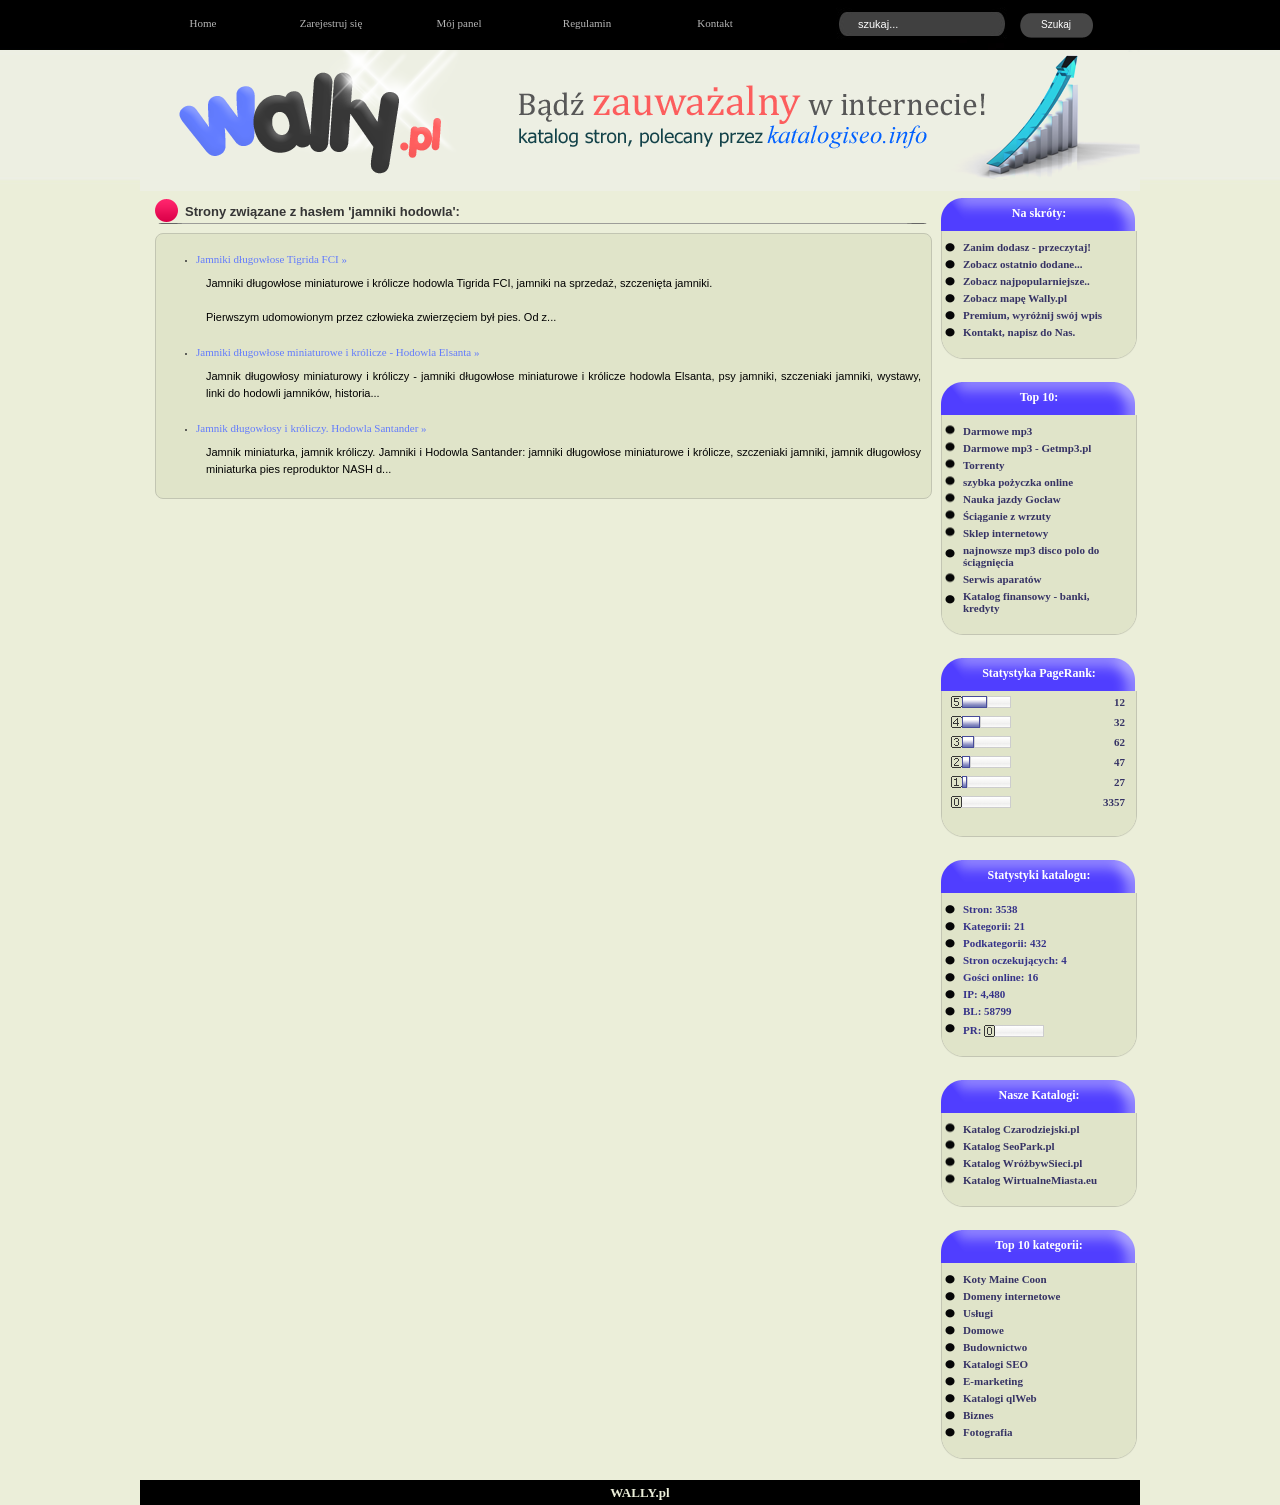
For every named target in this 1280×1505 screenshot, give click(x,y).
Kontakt (714, 23)
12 (1119, 702)
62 (1119, 742)
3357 (1114, 802)
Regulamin (587, 23)
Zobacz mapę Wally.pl (1015, 298)
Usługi (978, 1313)
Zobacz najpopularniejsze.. (1026, 281)
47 (1119, 762)
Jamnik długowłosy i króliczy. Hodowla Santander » (311, 428)
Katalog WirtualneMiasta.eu (1030, 1180)
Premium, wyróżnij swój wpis (1032, 315)
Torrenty (984, 465)
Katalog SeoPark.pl (1009, 1146)
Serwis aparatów (1002, 579)
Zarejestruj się (331, 23)
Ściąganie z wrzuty (1007, 516)
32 (1119, 722)
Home (203, 23)
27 (1119, 782)
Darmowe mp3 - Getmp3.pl (1027, 448)
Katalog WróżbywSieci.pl (1022, 1163)
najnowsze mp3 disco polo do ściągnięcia (1031, 556)
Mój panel (459, 23)
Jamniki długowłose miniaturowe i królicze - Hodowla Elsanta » (338, 352)
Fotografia (987, 1432)
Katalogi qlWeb (1000, 1398)
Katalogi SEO (995, 1364)
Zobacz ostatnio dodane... (1023, 264)
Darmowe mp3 (997, 431)
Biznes (978, 1415)
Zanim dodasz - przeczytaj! (1027, 247)
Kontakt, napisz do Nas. (1019, 332)
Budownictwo (995, 1347)
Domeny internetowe (1011, 1296)
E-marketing (993, 1381)
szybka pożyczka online (1018, 482)
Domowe (983, 1330)
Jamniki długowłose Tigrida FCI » (271, 259)
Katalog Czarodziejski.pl (1021, 1129)
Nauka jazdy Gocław (1012, 499)
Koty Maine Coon (1005, 1279)
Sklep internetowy (1005, 533)
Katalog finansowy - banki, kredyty (1026, 602)
